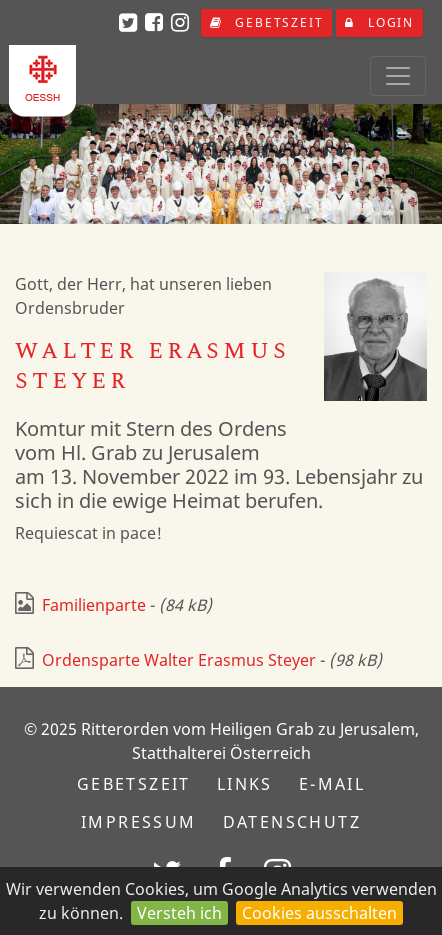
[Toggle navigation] (398, 76)
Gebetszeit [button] (267, 22)
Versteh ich (179, 913)
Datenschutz (292, 822)
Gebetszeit (134, 784)
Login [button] (379, 22)
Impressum (139, 822)
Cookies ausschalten (319, 913)
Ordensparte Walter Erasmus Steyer (165, 660)
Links (245, 784)
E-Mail (332, 784)
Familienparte (80, 605)
